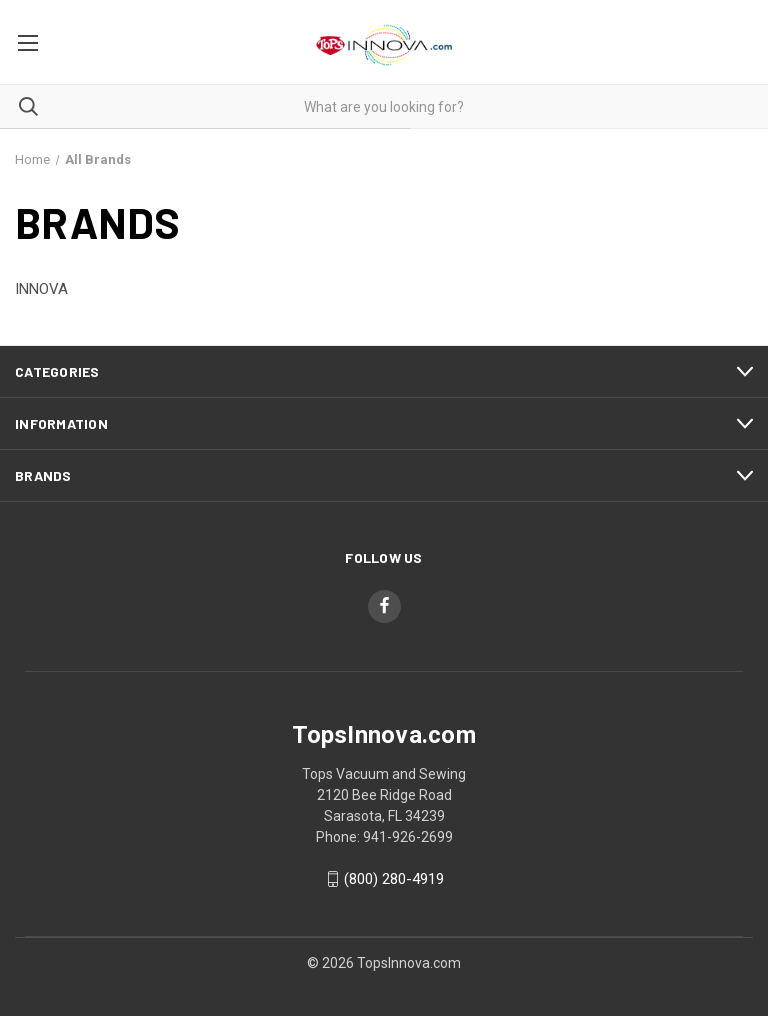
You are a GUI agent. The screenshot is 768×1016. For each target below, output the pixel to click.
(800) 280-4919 (394, 879)
